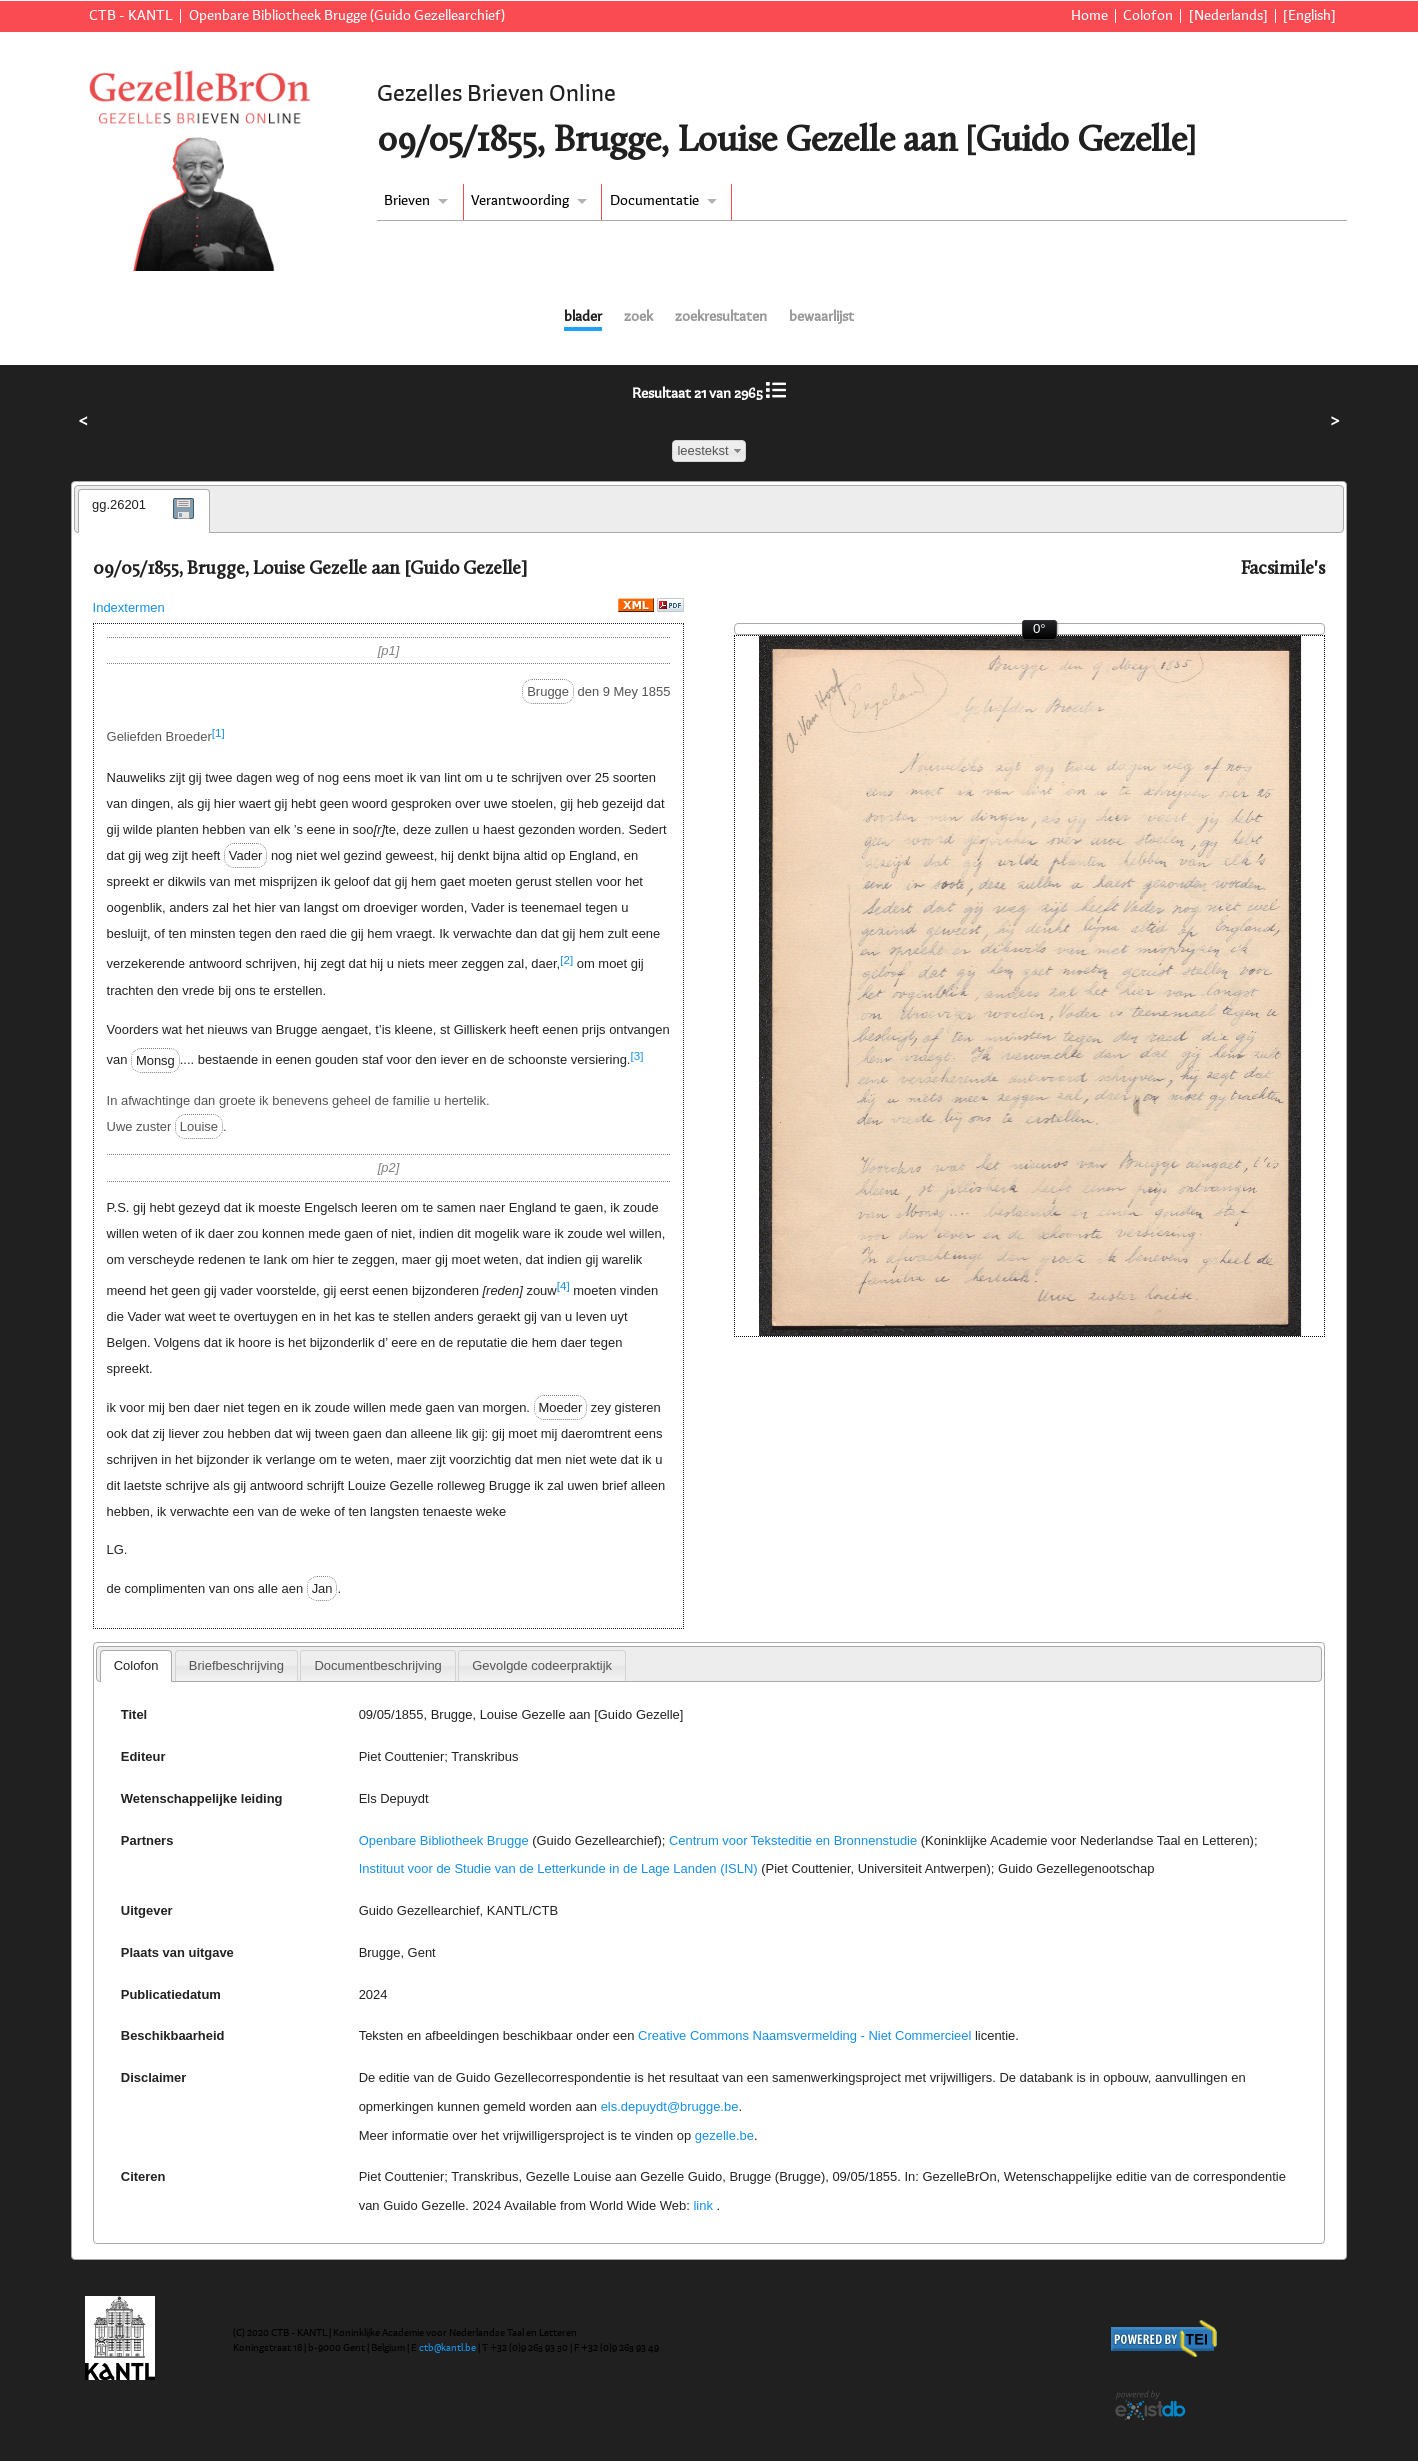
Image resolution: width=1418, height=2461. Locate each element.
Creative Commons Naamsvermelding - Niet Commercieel (804, 2035)
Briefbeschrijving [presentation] (236, 1665)
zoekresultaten (721, 317)
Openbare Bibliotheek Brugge (444, 1840)
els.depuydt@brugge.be (670, 2106)
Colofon (1148, 16)
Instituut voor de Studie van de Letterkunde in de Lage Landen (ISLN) (558, 1868)
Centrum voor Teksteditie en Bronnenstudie (793, 1840)
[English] (1309, 16)
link (702, 2205)
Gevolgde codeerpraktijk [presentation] (542, 1665)
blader (583, 317)
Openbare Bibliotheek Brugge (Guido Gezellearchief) (347, 16)
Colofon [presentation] (136, 1665)
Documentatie (654, 201)
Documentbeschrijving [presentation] (377, 1665)
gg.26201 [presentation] (119, 504)
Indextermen (129, 607)
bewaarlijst (821, 317)
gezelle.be (724, 2135)
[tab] (144, 511)
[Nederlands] (1228, 16)
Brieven (407, 201)
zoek (638, 317)
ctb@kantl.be (447, 2348)
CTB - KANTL (131, 16)
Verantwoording (520, 201)
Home (1089, 16)
